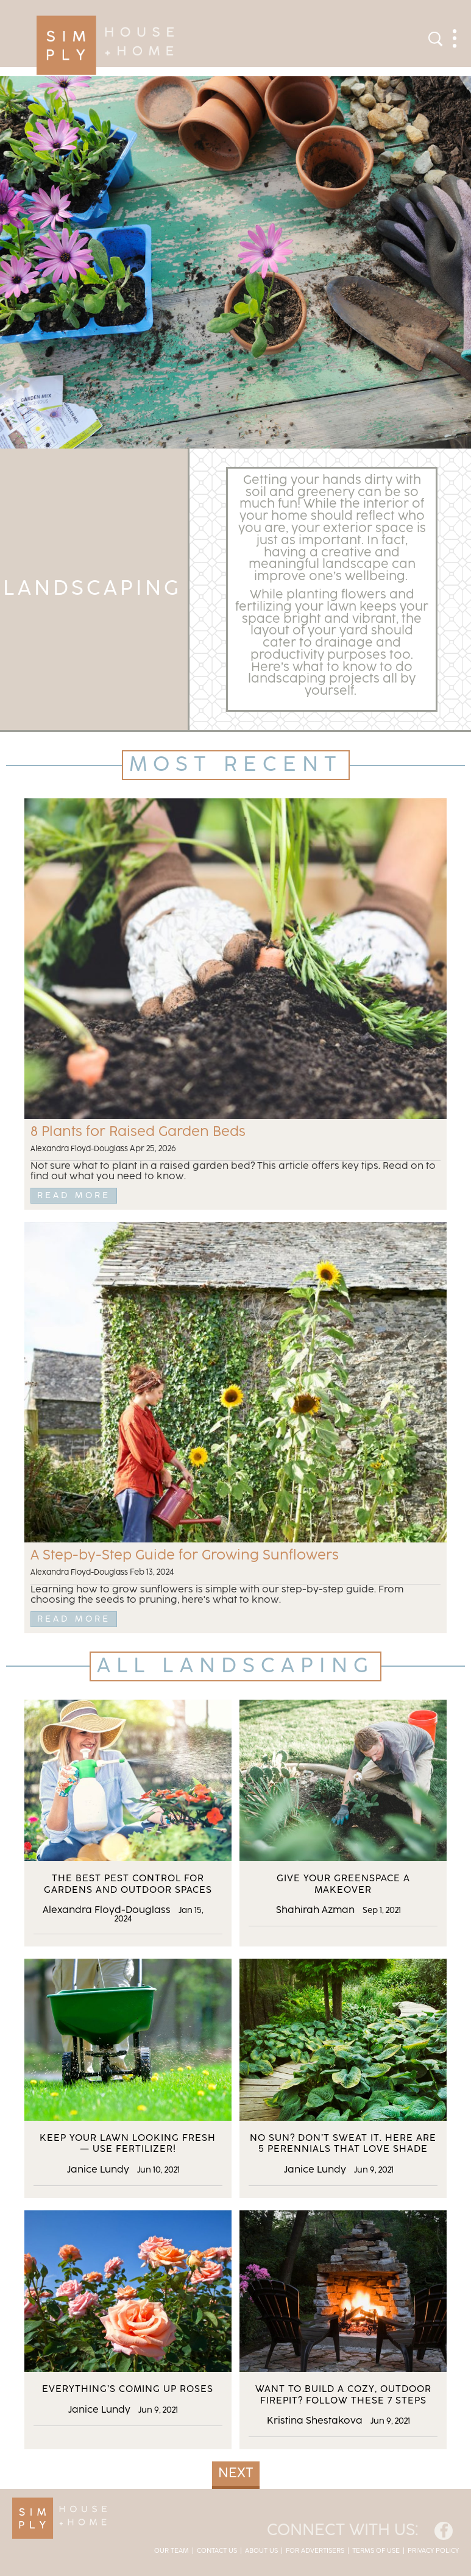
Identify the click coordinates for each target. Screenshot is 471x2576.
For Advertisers (315, 2551)
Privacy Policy (433, 2551)
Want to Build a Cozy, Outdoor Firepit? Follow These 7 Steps (343, 2395)
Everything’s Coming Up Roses (127, 2389)
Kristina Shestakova (315, 2420)
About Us (261, 2551)
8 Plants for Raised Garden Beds (138, 1132)
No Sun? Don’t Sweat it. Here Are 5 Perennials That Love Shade (343, 2144)
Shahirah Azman (315, 1910)
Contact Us (217, 2551)
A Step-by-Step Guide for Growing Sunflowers (184, 1555)
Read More (73, 1195)
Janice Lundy (98, 2169)
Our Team (171, 2551)
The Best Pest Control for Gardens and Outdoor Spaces (128, 1884)
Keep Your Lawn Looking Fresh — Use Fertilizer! (128, 2144)
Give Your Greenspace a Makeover (343, 1884)
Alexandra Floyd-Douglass (79, 1149)
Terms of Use (376, 2551)
